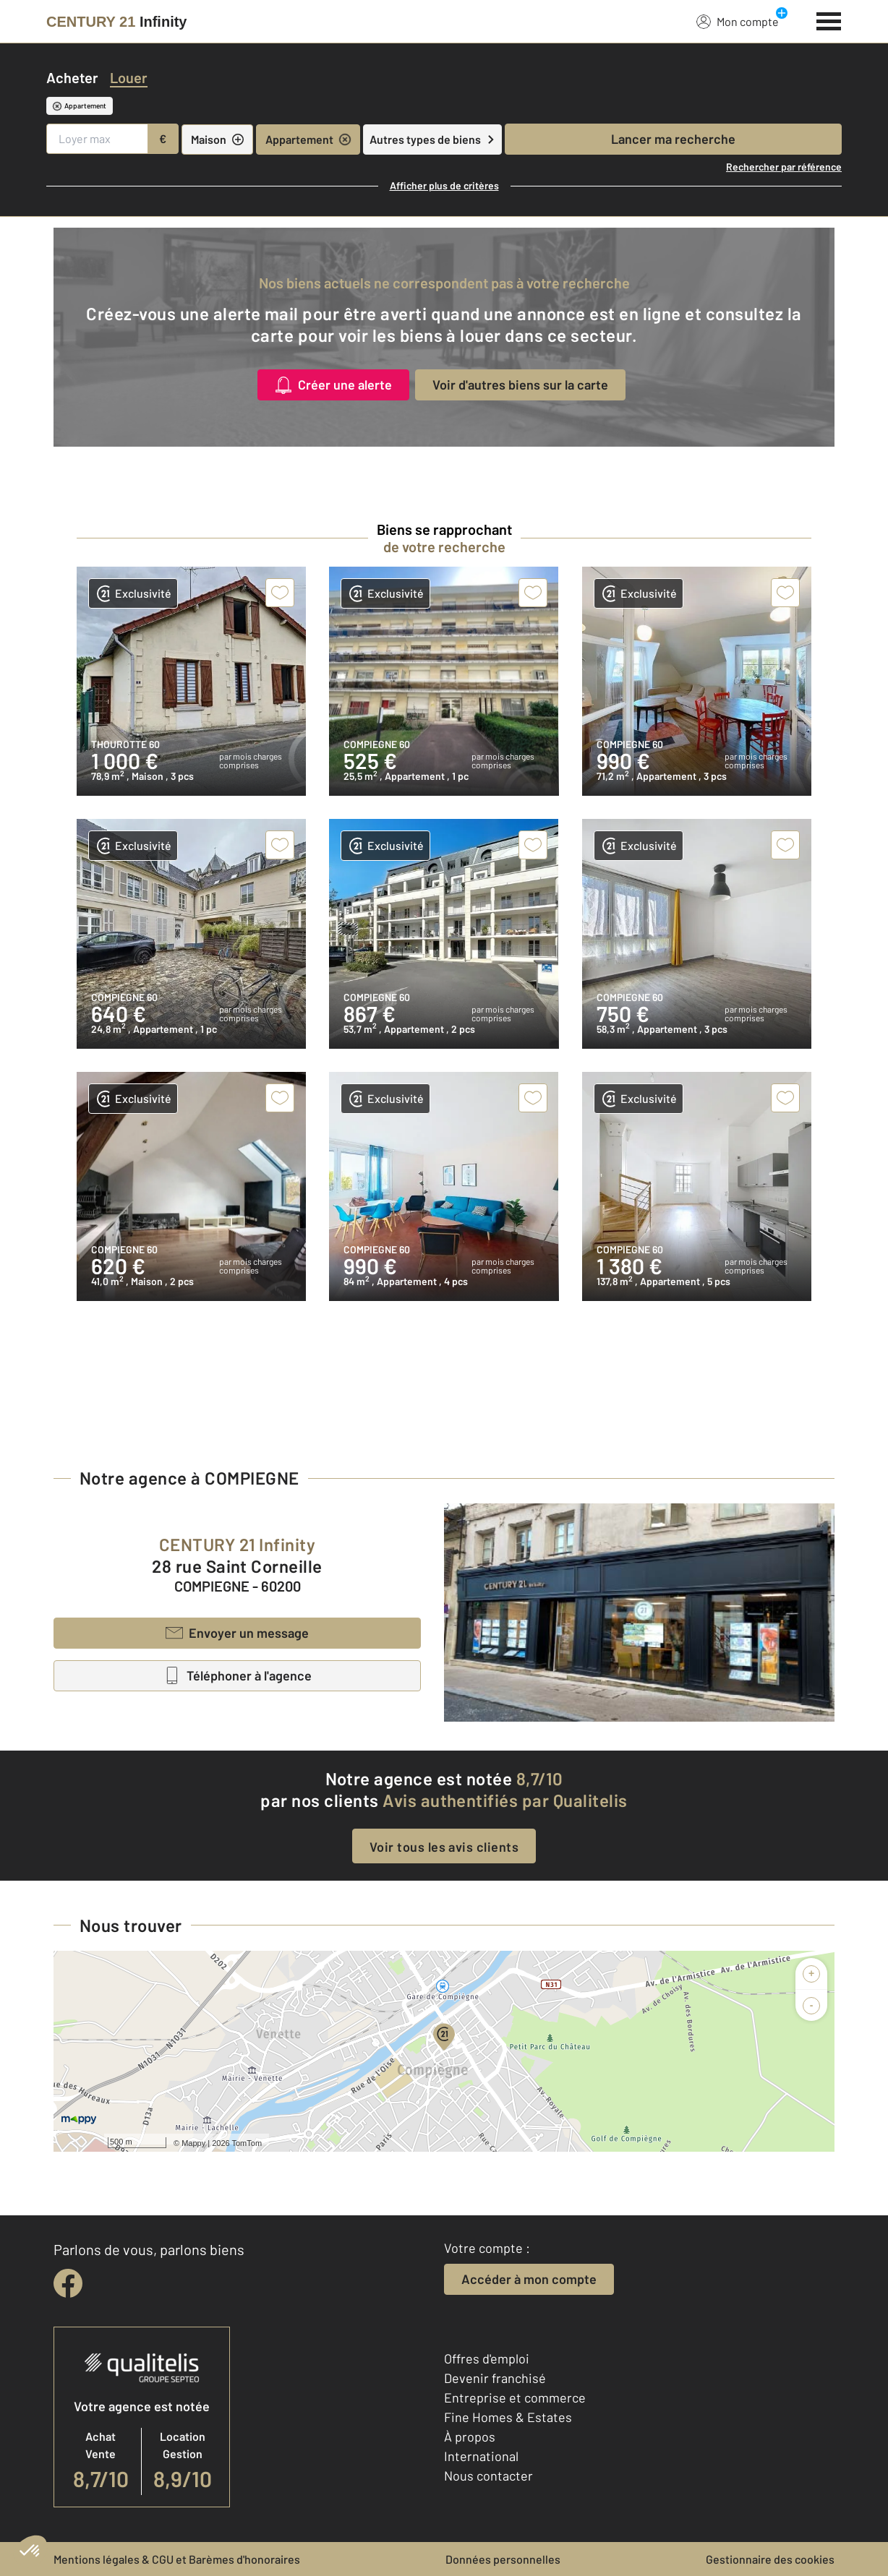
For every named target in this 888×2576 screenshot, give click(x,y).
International (481, 2456)
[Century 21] (116, 21)
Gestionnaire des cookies (770, 2559)
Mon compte (737, 21)
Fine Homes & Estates (508, 2417)
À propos (469, 2436)
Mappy (193, 2143)
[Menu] (829, 19)
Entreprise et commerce (515, 2397)
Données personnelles (502, 2559)
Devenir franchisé (495, 2378)
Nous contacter (488, 2475)
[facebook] (68, 2283)
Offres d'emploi (486, 2358)
